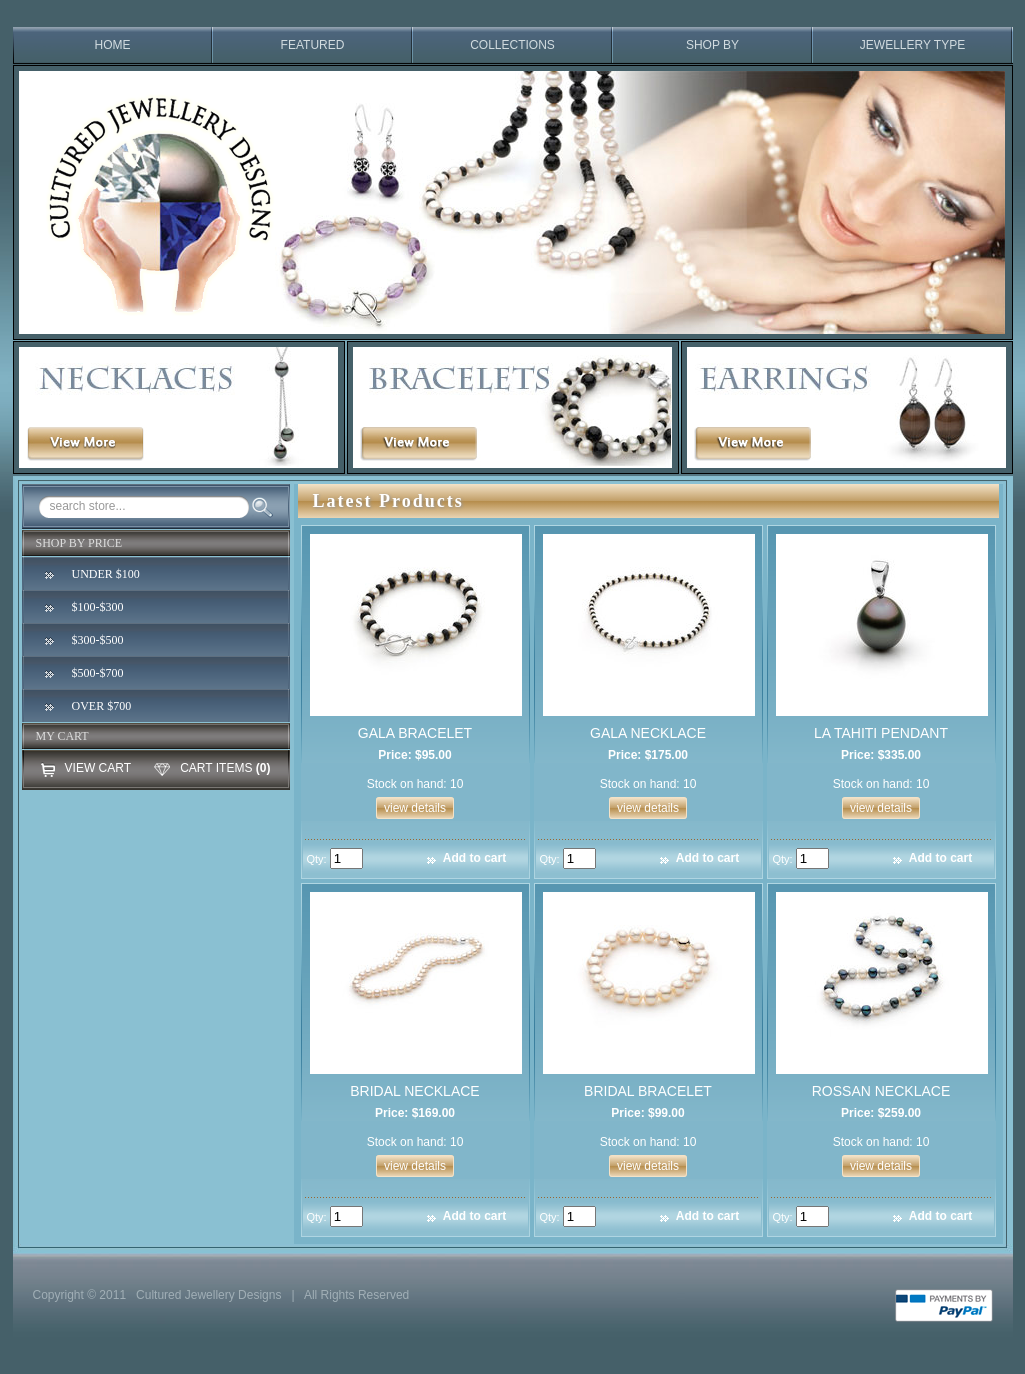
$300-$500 (98, 640)
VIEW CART (98, 768)
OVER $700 (102, 706)
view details (415, 808)
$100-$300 (98, 607)
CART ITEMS (216, 768)
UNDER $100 (106, 574)
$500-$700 (98, 673)
